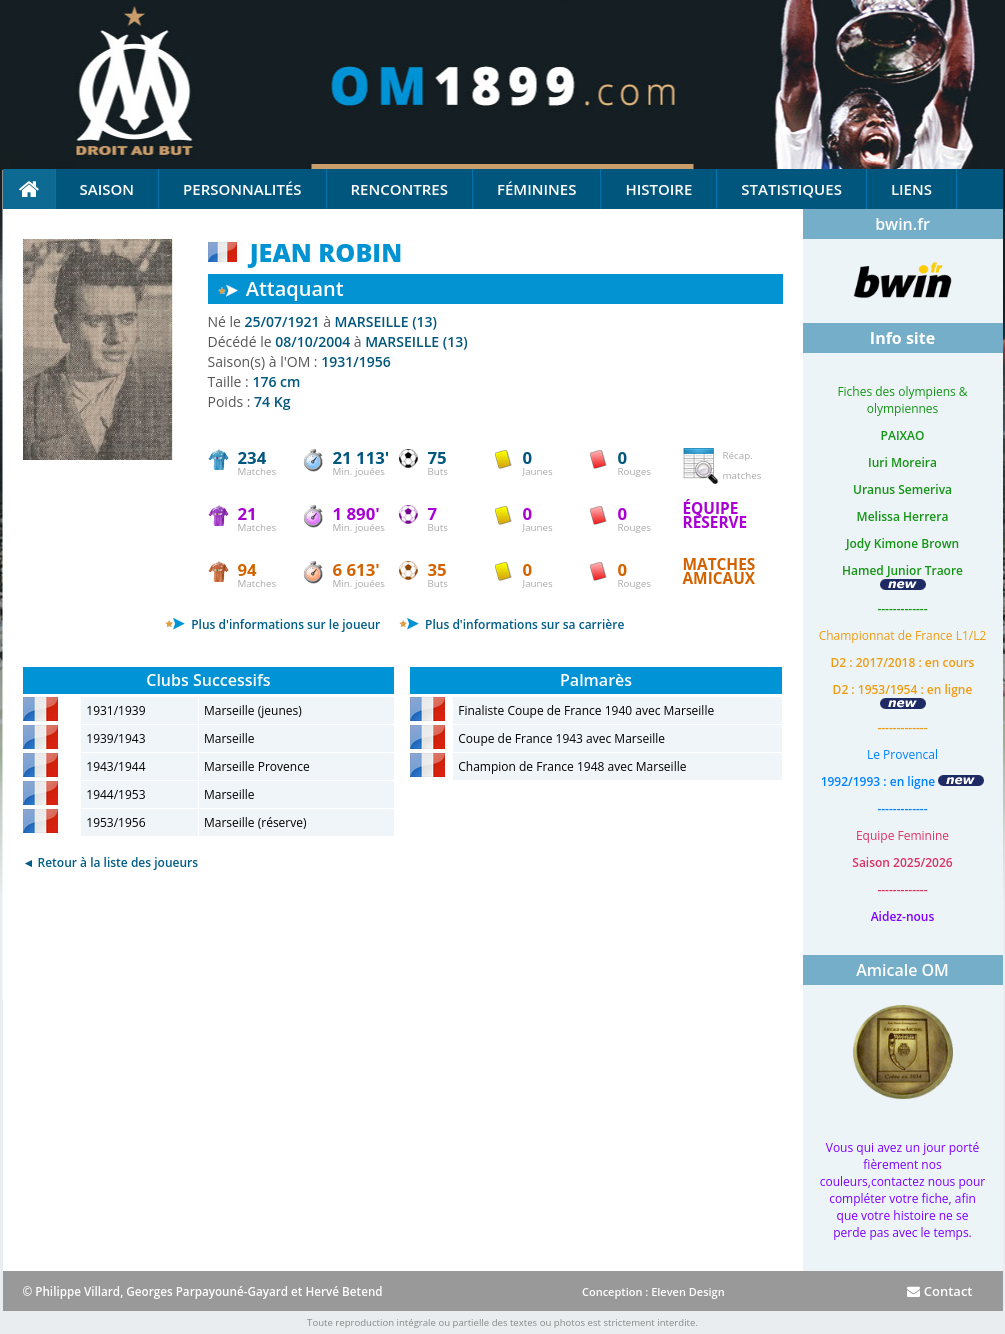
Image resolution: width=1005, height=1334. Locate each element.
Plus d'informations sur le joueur (272, 624)
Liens (911, 189)
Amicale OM (902, 970)
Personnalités (242, 189)
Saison (107, 189)
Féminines (536, 189)
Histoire (658, 189)
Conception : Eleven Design (653, 1291)
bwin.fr (902, 224)
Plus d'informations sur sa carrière (511, 624)
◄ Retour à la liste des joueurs (111, 862)
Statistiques (791, 189)
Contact (939, 1291)
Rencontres (399, 189)
